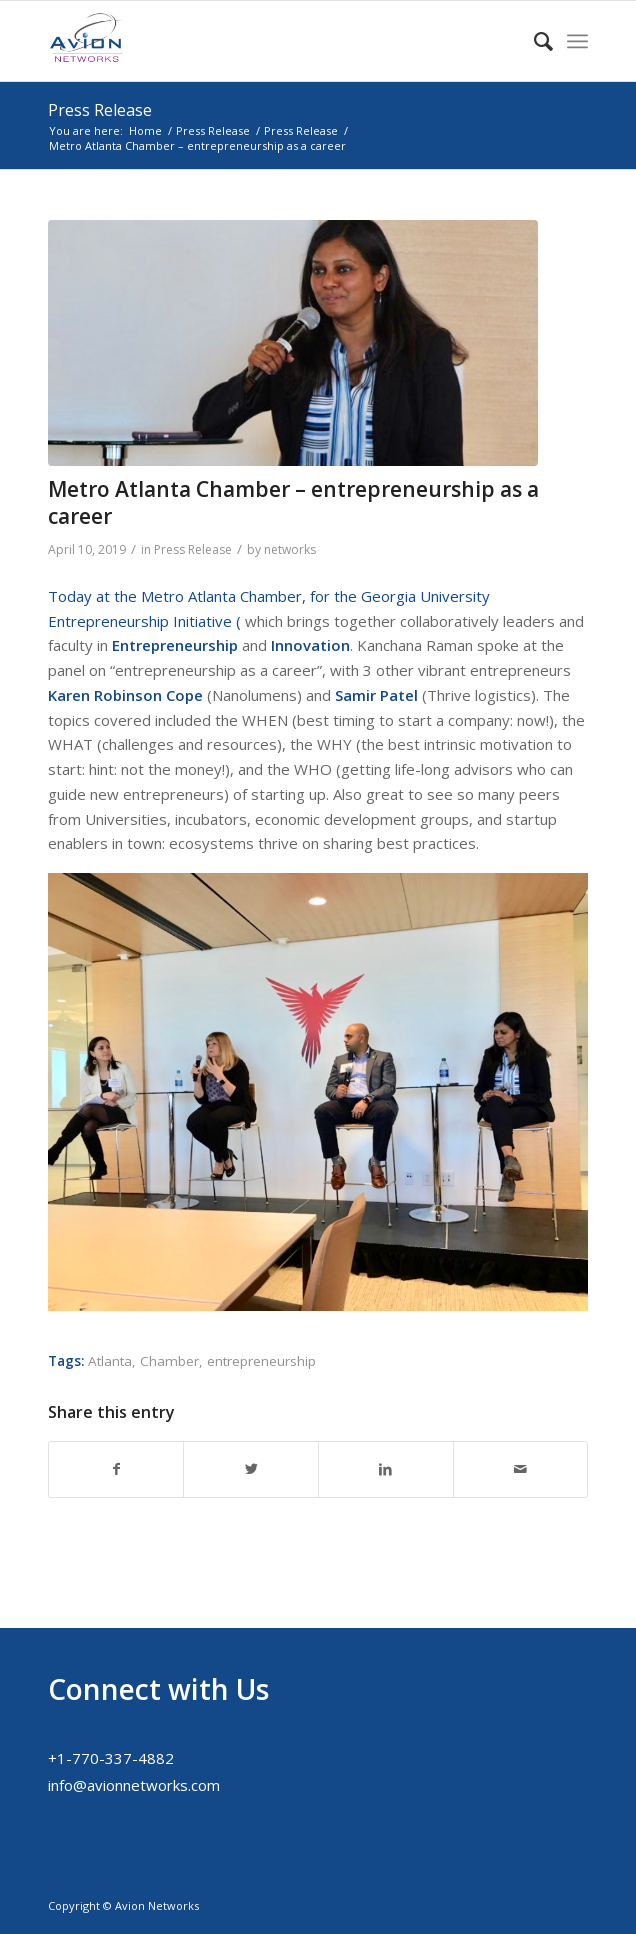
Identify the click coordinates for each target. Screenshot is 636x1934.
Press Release (100, 110)
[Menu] (577, 41)
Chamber (169, 1361)
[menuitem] (533, 41)
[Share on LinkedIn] (386, 1469)
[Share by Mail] (521, 1469)
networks (290, 549)
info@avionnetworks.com (134, 1785)
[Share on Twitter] (251, 1469)
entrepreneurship (261, 1361)
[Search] (533, 41)
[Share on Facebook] (116, 1469)
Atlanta (110, 1361)
